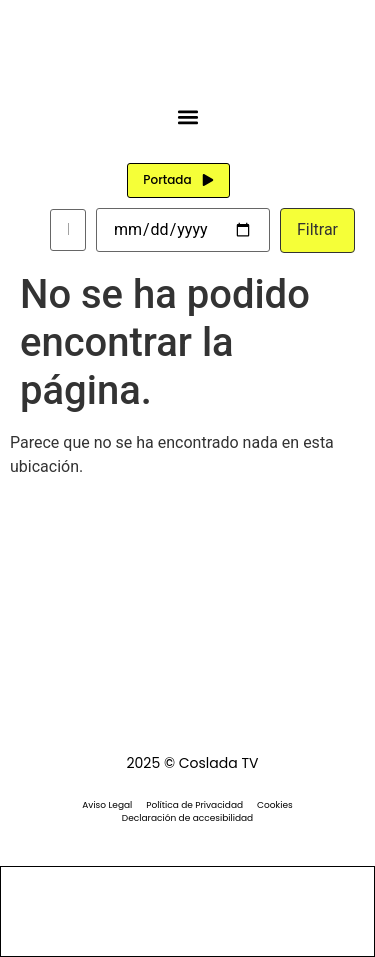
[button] (187, 116)
